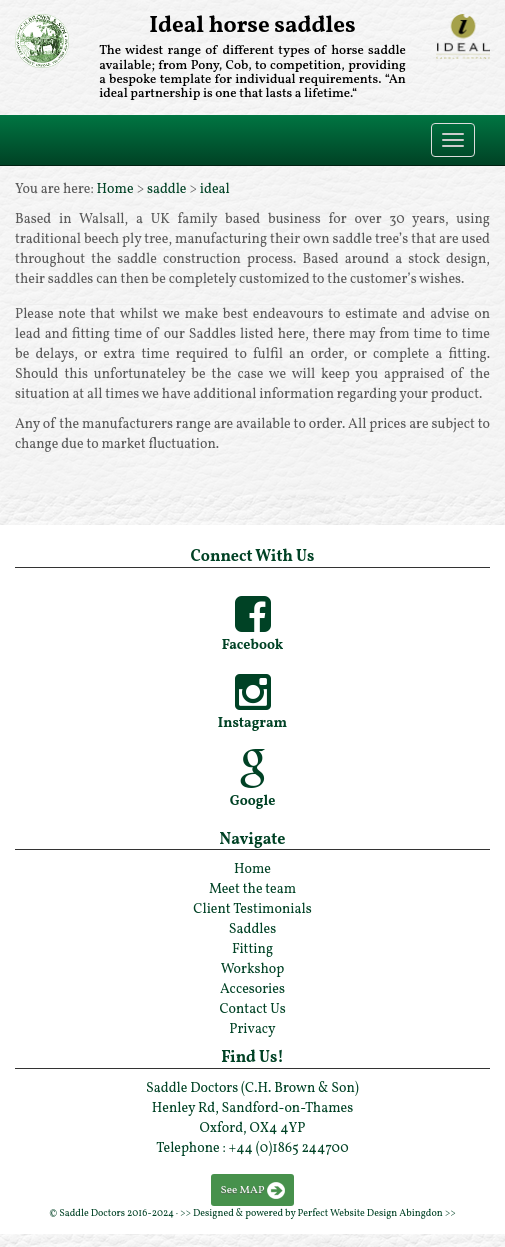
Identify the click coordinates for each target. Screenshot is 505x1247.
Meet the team (252, 889)
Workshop (253, 969)
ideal (215, 189)
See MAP (243, 1190)
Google (253, 801)
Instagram (252, 723)
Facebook (253, 645)
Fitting (252, 949)
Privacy (252, 1029)
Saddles (252, 929)
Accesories (252, 989)
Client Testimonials (252, 909)
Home (115, 189)
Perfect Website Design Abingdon (370, 1213)
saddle (167, 189)
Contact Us (252, 1009)
